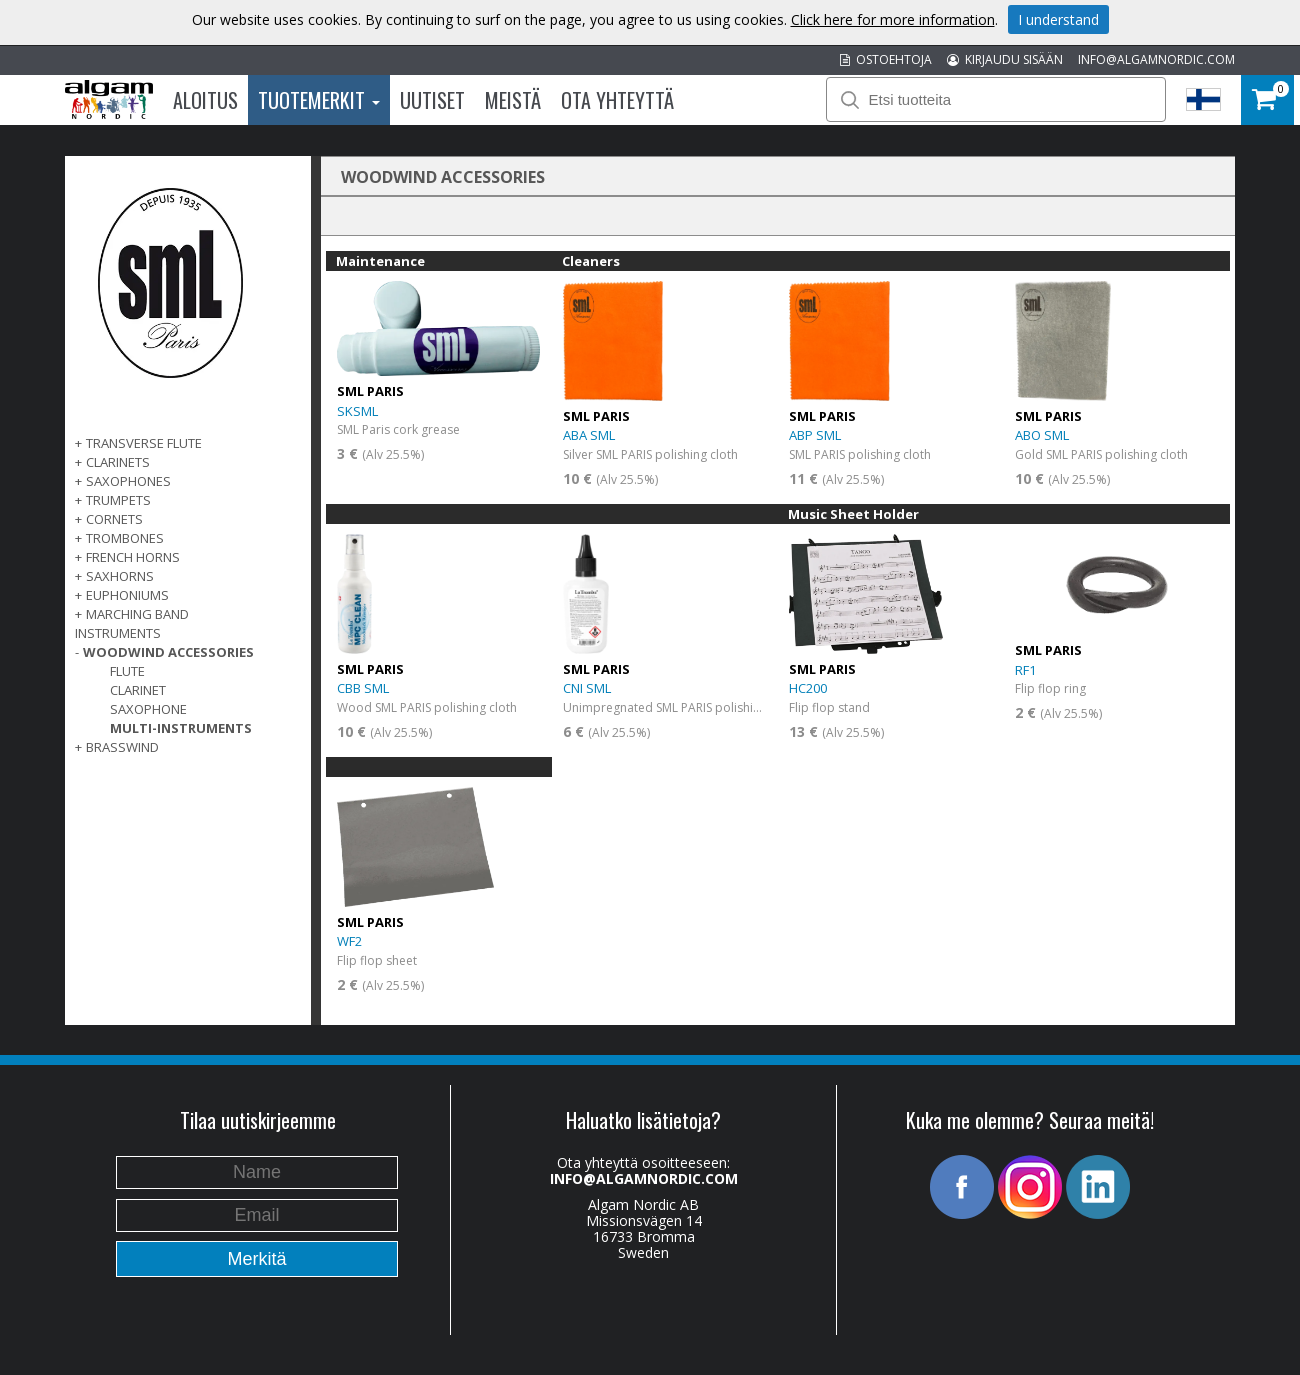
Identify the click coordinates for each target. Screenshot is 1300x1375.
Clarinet (138, 690)
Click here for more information (893, 19)
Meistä (513, 100)
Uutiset (432, 100)
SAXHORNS (120, 576)
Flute (127, 671)
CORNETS (114, 519)
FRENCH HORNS (133, 557)
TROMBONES (125, 538)
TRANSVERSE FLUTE (144, 443)
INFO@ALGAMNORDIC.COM (1156, 59)
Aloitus (205, 100)
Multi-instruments (181, 728)
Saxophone (148, 709)
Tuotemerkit (319, 100)
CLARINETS (118, 462)
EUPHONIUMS (127, 595)
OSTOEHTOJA (886, 59)
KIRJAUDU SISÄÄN (1005, 59)
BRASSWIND (122, 747)
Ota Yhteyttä (617, 100)
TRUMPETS (118, 500)
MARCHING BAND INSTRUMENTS (132, 623)
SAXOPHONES (128, 481)
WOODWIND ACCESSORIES (168, 652)
